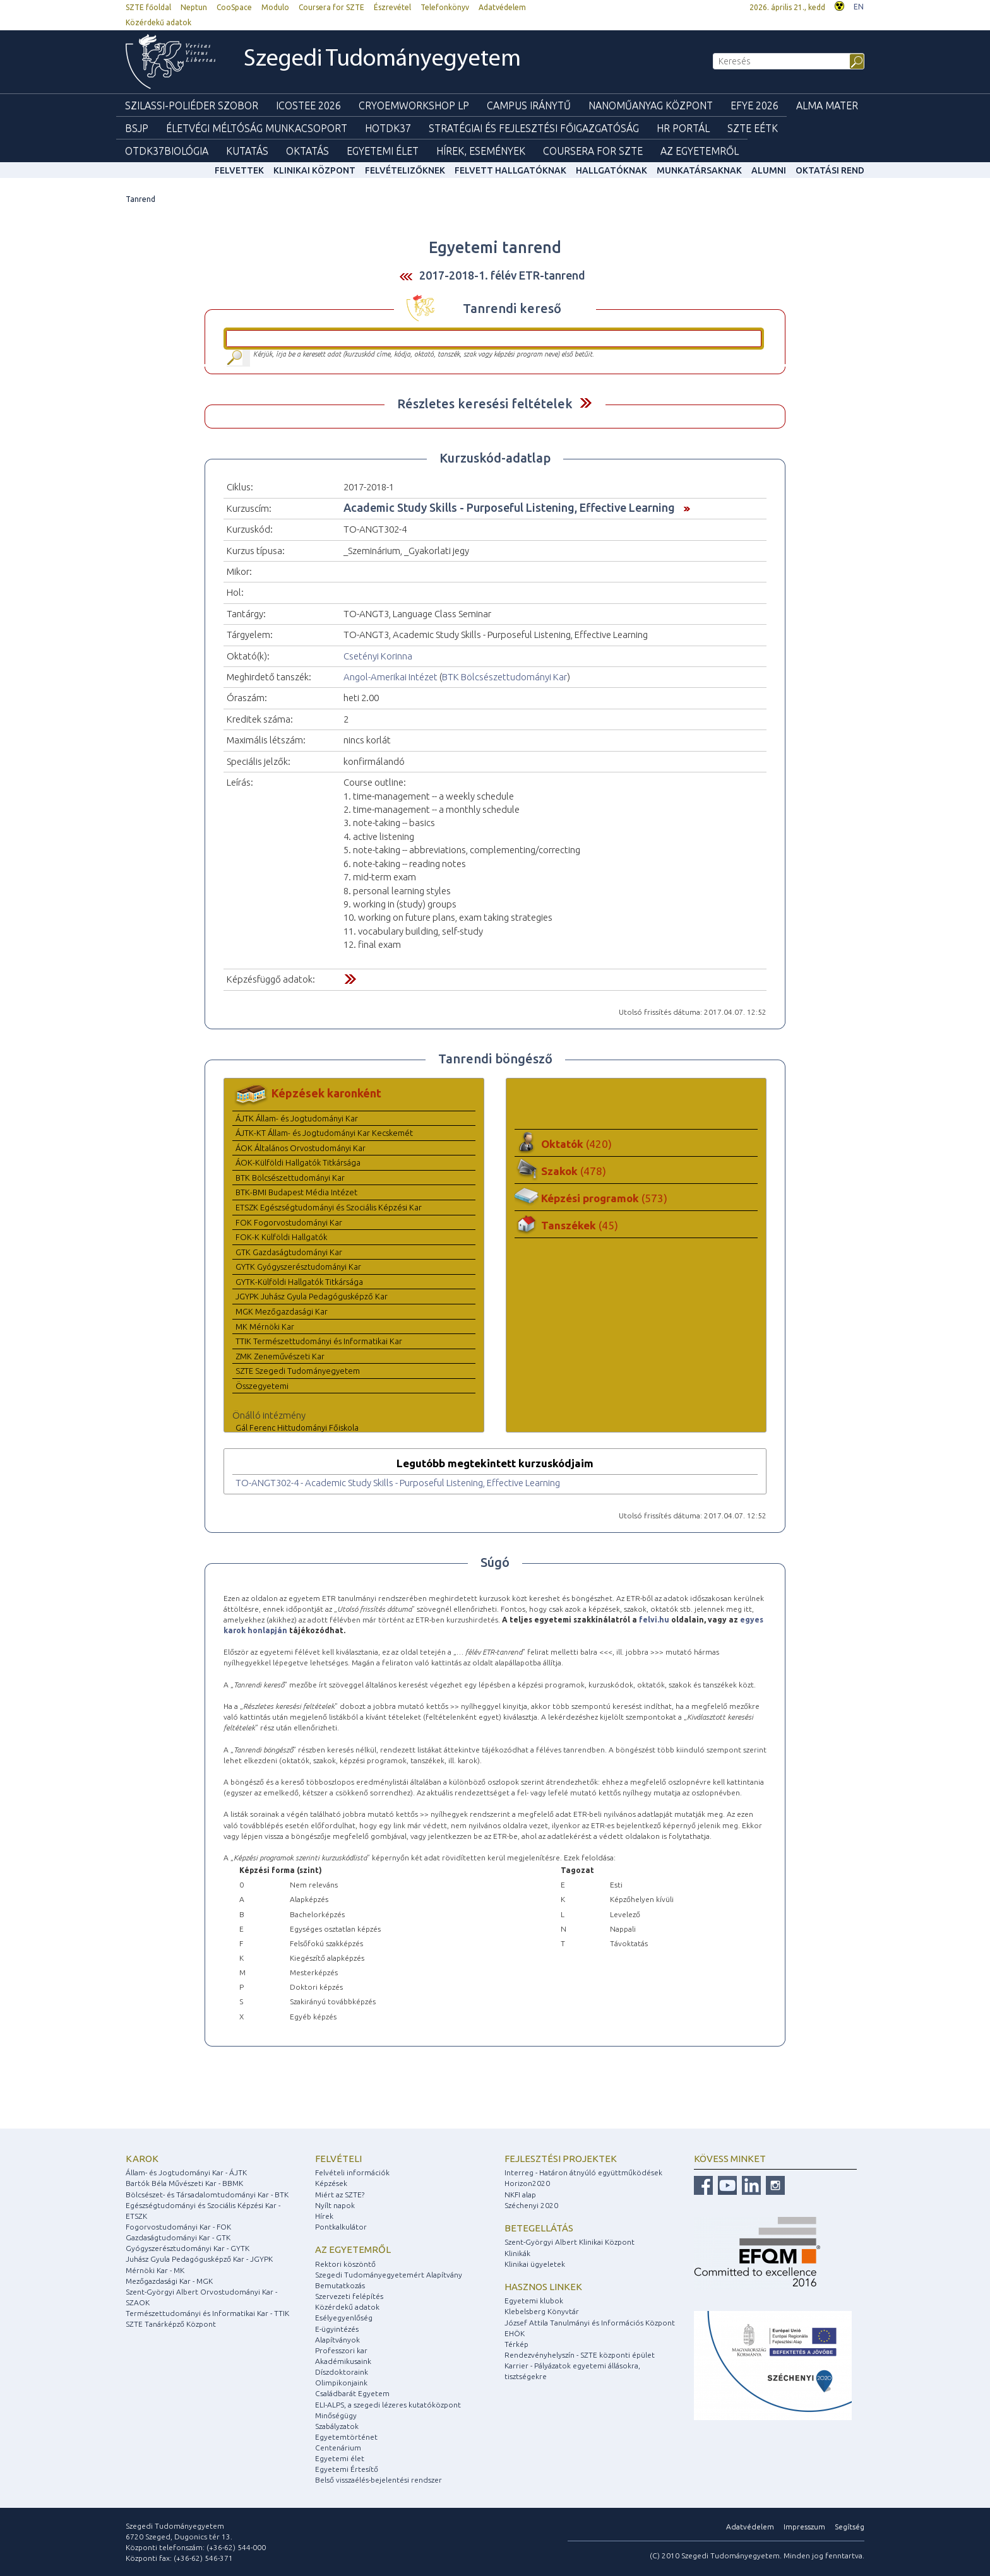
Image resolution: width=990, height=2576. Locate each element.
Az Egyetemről (699, 151)
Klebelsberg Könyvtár (541, 2311)
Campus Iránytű (529, 105)
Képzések (331, 2183)
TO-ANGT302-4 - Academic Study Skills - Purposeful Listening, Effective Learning (398, 1482)
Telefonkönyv (444, 7)
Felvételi (338, 2158)
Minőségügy (336, 2415)
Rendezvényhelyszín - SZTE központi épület (579, 2355)
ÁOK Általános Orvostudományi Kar (301, 1147)
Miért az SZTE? (339, 2194)
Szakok (573, 1171)
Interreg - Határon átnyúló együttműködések (583, 2172)
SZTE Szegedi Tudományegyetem (298, 1370)
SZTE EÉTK (752, 128)
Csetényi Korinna (377, 656)
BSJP (136, 128)
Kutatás (247, 151)
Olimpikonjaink (341, 2382)
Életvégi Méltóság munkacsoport (256, 128)
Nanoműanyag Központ (650, 105)
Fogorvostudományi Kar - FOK (178, 2227)
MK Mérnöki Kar (265, 1326)
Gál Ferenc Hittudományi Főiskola (297, 1427)
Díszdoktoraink (341, 2372)
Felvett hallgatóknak (510, 170)
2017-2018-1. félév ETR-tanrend (502, 275)
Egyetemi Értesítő (346, 2469)
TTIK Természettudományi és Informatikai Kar (319, 1341)
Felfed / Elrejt (585, 403)
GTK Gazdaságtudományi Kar (289, 1252)
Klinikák (517, 2253)
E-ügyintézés (337, 2329)
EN (859, 7)
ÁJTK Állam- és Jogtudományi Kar (297, 1118)
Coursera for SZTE (331, 7)
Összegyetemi (262, 1385)
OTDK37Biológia (166, 151)
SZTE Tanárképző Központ (171, 2324)
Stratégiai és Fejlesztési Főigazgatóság (534, 128)
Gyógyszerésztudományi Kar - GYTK (187, 2248)
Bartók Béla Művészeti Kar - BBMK (184, 2183)
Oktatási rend (830, 170)
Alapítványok (337, 2340)
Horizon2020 (527, 2183)
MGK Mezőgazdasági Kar (282, 1311)
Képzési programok (604, 1198)
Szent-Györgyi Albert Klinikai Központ (569, 2242)
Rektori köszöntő (345, 2264)
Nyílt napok (335, 2205)
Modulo (275, 7)
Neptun (194, 7)
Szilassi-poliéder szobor (191, 105)
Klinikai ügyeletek (534, 2264)
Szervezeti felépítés (349, 2296)
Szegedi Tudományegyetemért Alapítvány (388, 2275)
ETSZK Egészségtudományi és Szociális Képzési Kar (329, 1207)
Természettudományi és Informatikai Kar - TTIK (207, 2313)
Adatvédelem (502, 7)
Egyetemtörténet (346, 2437)
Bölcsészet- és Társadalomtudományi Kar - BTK (207, 2194)
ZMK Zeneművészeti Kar (280, 1356)
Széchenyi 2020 (531, 2205)
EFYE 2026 (754, 105)
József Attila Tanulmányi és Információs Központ (589, 2323)
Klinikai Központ (314, 170)
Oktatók (576, 1144)
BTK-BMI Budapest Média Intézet (296, 1192)
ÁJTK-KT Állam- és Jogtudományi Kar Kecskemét (324, 1132)
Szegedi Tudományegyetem (382, 59)
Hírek (324, 2216)
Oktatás (307, 151)
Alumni (768, 170)
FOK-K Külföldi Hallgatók (281, 1236)
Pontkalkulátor (341, 2227)
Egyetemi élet (383, 151)
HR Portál (683, 128)
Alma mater (827, 105)
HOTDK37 (388, 128)
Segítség (849, 2526)
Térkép (516, 2344)
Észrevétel (392, 7)
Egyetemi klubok (533, 2300)
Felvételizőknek (405, 170)
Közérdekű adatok (158, 22)
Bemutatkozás (340, 2285)
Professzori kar (341, 2350)
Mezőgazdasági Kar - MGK (169, 2281)
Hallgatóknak (611, 170)
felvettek (239, 170)
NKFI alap (520, 2194)
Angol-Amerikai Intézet (390, 676)
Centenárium (338, 2447)
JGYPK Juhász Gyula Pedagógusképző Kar (312, 1296)
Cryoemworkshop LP (414, 105)
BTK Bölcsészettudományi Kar (504, 676)
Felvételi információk (352, 2172)
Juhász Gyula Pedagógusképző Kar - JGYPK (199, 2259)
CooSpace (234, 7)
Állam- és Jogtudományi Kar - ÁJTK (186, 2172)
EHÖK (514, 2333)
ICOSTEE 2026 (308, 105)
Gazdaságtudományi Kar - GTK (178, 2237)
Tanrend (140, 199)
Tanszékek (579, 1225)
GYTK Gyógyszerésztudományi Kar (298, 1266)
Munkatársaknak (699, 170)
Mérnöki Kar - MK (155, 2270)
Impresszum (804, 2526)
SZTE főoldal (148, 7)
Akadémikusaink (343, 2361)
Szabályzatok (337, 2426)
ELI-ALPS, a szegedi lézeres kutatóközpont (388, 2405)
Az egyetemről (353, 2249)
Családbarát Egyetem (352, 2393)
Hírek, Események (480, 151)
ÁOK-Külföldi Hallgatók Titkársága (298, 1162)
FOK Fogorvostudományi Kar (289, 1222)
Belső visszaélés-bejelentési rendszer (378, 2480)
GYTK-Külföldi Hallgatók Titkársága (299, 1281)
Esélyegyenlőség (344, 2317)
